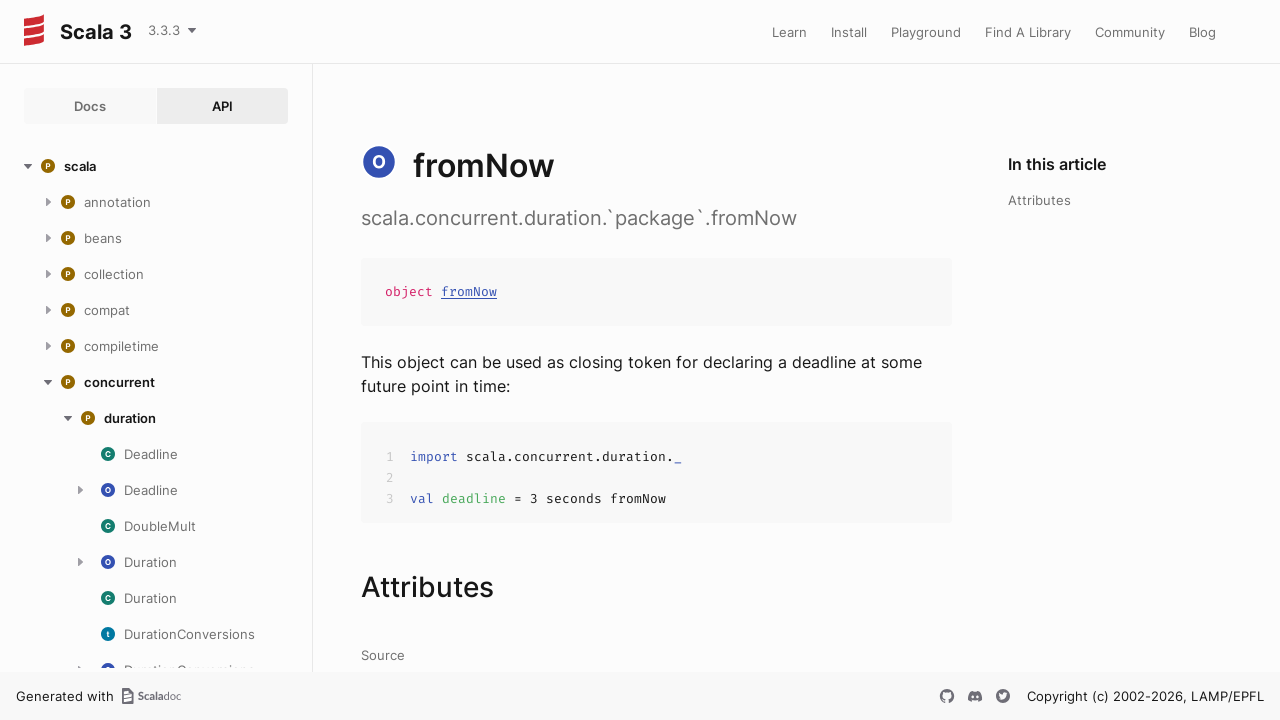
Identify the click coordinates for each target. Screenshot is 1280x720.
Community (1130, 32)
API (222, 106)
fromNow (469, 291)
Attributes (1039, 200)
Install (849, 32)
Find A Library (1028, 32)
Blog (1202, 32)
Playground (926, 32)
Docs (90, 106)
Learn (789, 32)
